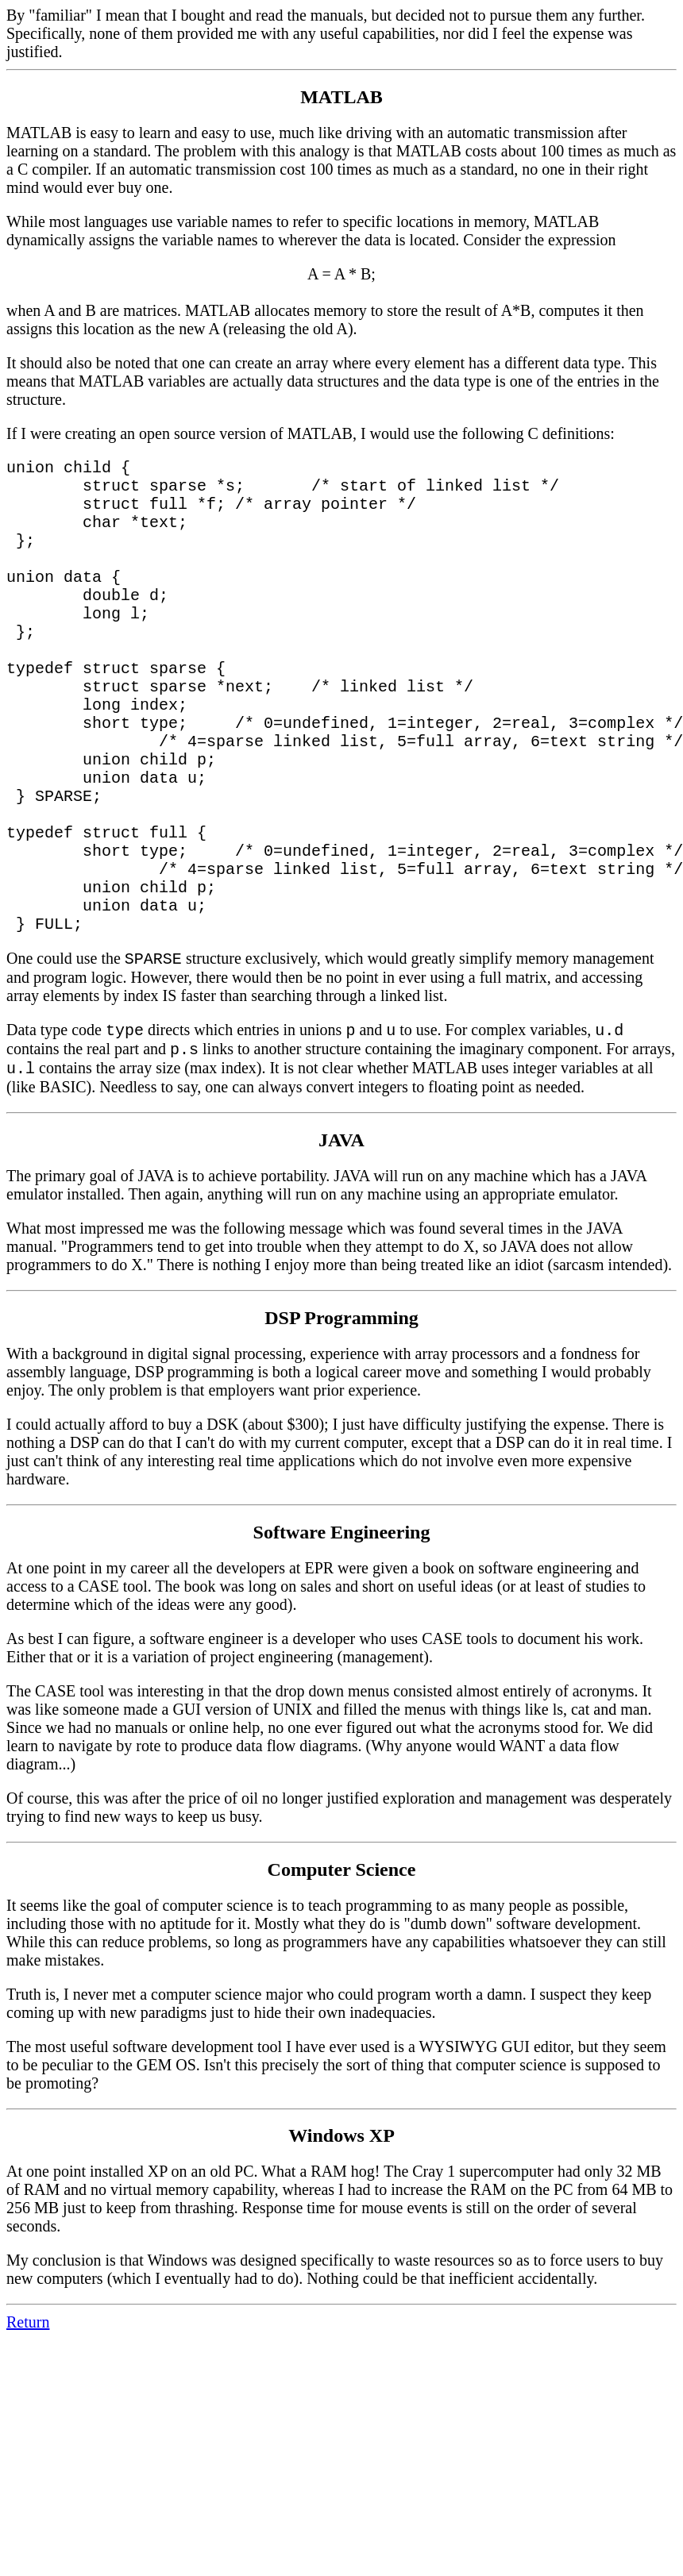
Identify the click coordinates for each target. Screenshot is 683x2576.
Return (27, 2414)
